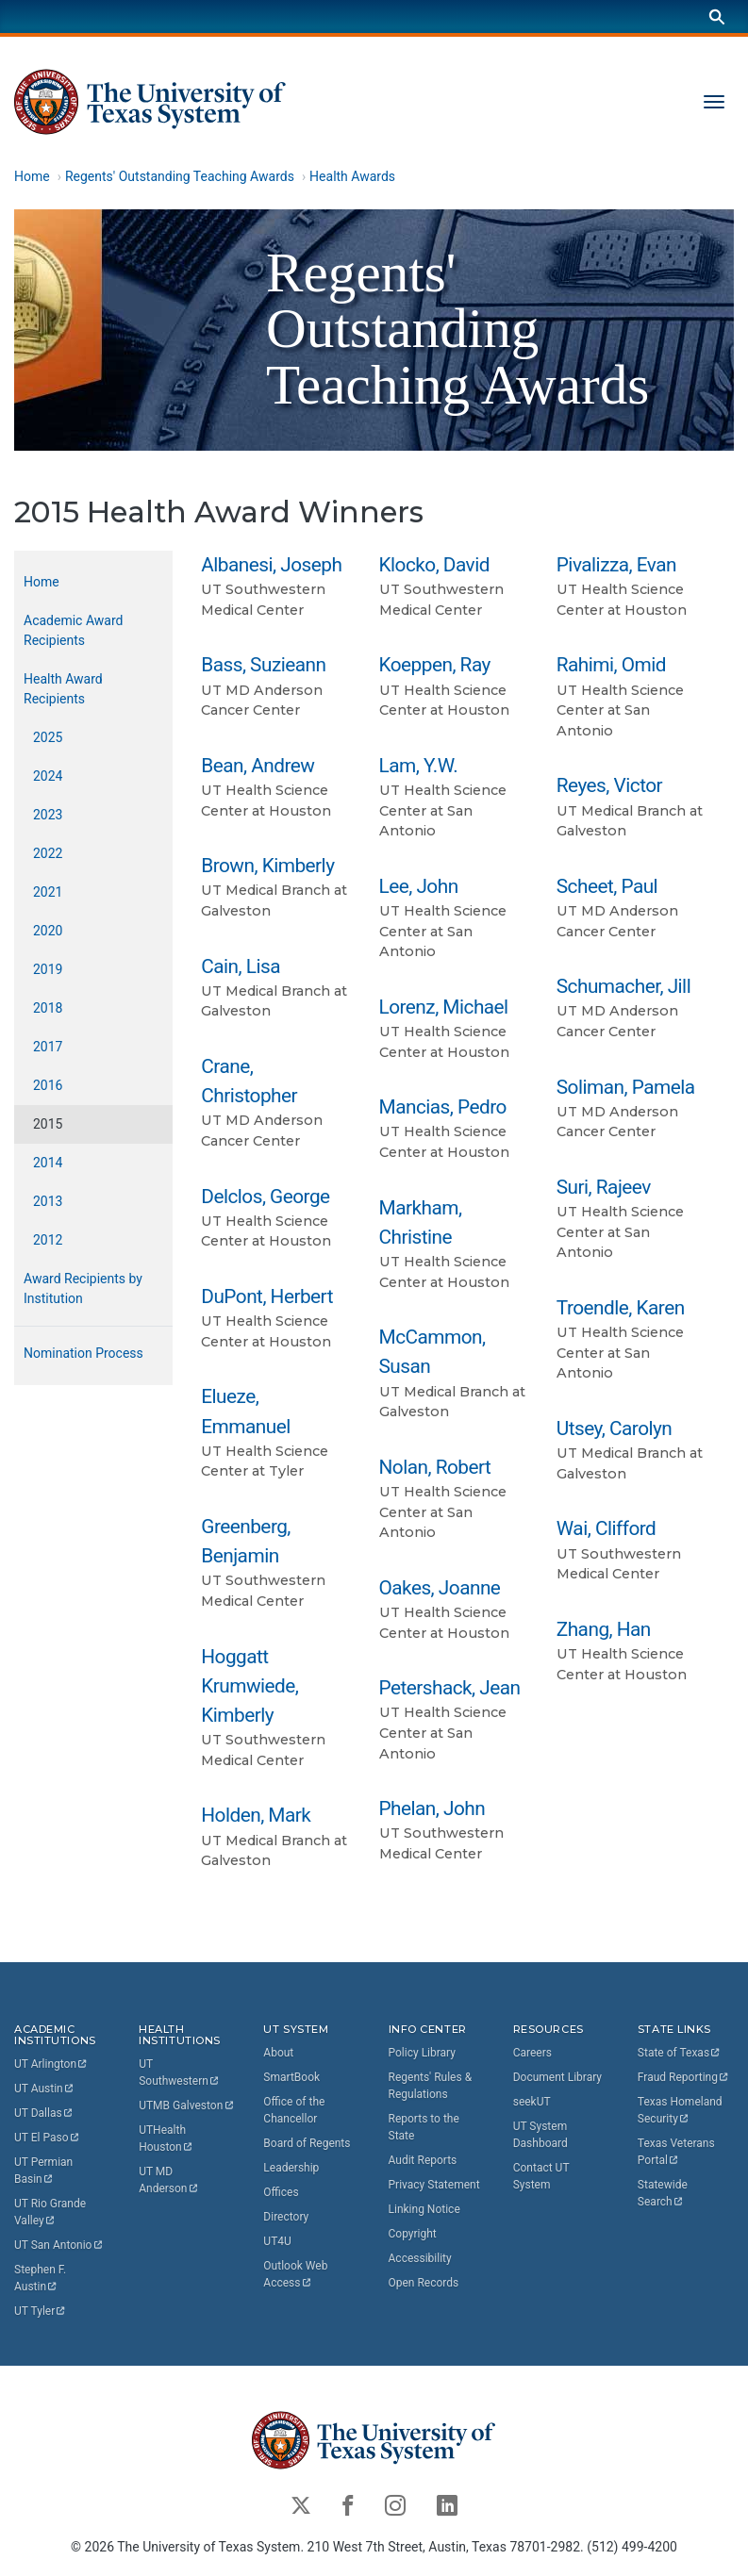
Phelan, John (432, 1808)
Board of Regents (306, 2143)
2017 (47, 1046)
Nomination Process (83, 1353)
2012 (47, 1239)
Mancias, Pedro (443, 1107)
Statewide (664, 2193)
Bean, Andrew (257, 765)
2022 (47, 853)
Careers (532, 2052)
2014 (47, 1162)
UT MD (169, 2180)
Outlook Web (296, 2274)
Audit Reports (423, 2160)
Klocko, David (434, 564)
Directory (285, 2216)
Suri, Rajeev (604, 1187)
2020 (47, 930)
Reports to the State (424, 2127)
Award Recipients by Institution (83, 1288)
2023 (47, 814)
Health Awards (352, 176)
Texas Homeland (681, 2110)
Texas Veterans (678, 2152)
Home (32, 176)
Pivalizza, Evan (616, 564)
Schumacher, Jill (623, 986)
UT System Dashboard (540, 2135)
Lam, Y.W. (418, 765)
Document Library (557, 2077)
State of (680, 2052)
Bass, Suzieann (263, 664)
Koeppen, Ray (434, 664)
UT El (47, 2137)
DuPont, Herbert (267, 1296)
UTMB (187, 2105)
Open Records (424, 2282)
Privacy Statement (434, 2184)
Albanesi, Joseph (271, 564)
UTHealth (166, 2138)
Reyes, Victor (609, 785)
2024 (47, 776)
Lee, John (418, 886)
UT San (59, 2245)
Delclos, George (265, 1195)
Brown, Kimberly (267, 865)
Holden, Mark (255, 1815)
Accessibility (420, 2258)
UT (51, 2064)
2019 (47, 969)
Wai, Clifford (607, 1528)
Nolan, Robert (435, 1467)
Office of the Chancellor (293, 2110)
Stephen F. (41, 2278)
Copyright (413, 2233)
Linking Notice (424, 2209)
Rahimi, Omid (611, 664)
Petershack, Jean (450, 1687)
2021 (47, 892)
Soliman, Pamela (626, 1086)
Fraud (684, 2077)
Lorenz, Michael (443, 1007)
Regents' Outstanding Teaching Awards (179, 176)
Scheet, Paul (607, 886)
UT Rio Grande (51, 2212)
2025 (47, 737)
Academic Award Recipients (73, 630)
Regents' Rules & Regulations (431, 2086)
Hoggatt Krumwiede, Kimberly (249, 1685)
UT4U (277, 2241)
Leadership (291, 2167)
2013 (47, 1201)
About (278, 2052)
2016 (47, 1085)
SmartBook (291, 2077)
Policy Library (422, 2052)
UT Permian (44, 2170)
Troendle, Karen (621, 1307)
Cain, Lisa (240, 965)
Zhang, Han (604, 1629)
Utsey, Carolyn (615, 1428)
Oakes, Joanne (440, 1588)
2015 (47, 1123)
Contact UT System (541, 2176)
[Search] (717, 16)
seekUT (532, 2101)
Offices (280, 2192)
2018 (47, 1008)
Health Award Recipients (63, 688)
